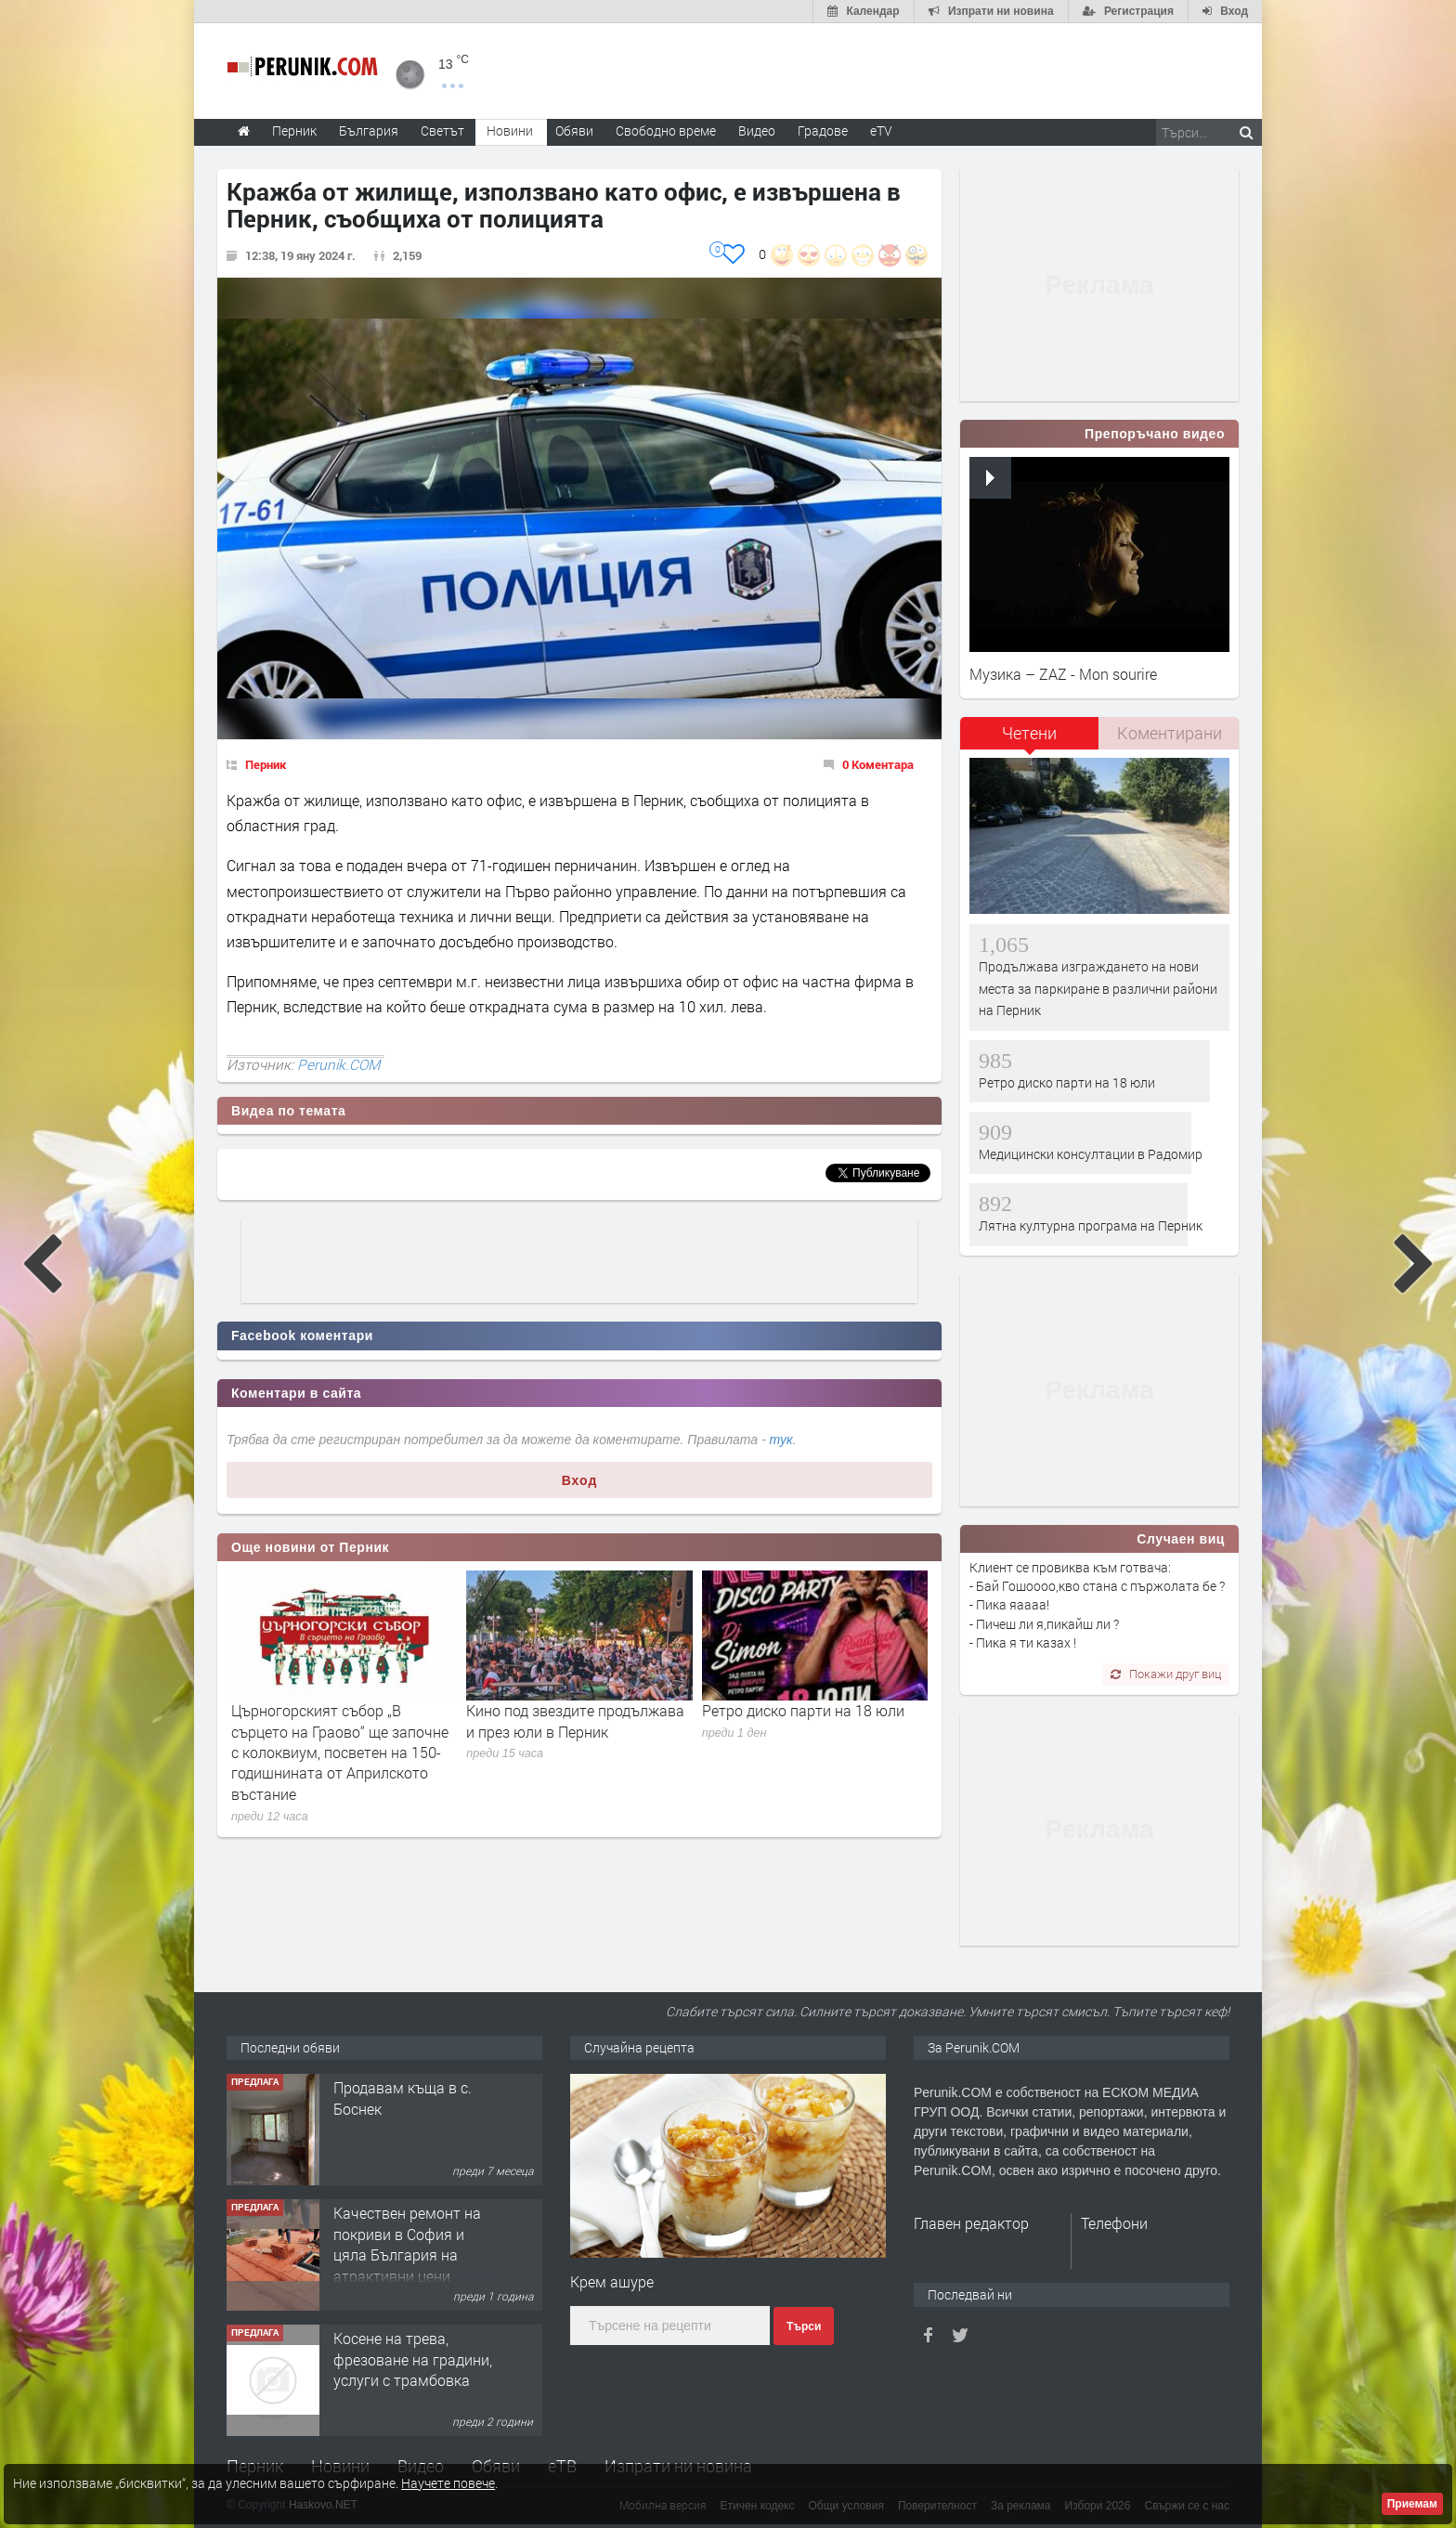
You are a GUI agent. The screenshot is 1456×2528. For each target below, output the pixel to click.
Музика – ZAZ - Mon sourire (1063, 674)
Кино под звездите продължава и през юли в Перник (575, 1720)
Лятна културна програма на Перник (1090, 1225)
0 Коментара (878, 764)
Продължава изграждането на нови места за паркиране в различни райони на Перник (1098, 988)
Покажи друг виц (1166, 1673)
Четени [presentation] (1029, 733)
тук (781, 1439)
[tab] (1029, 739)
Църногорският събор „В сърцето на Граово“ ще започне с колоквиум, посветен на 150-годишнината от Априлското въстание (339, 1752)
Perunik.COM (338, 1064)
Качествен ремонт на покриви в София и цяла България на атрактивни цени (407, 2244)
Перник (265, 764)
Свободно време (666, 130)
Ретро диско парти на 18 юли (803, 1710)
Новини (510, 130)
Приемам (1412, 2503)
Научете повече (448, 2483)
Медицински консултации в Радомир (1090, 1154)
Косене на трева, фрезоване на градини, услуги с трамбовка (412, 2359)
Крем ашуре (612, 2281)
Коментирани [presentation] (1169, 733)
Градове (823, 130)
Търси (803, 2326)
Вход (580, 1480)
